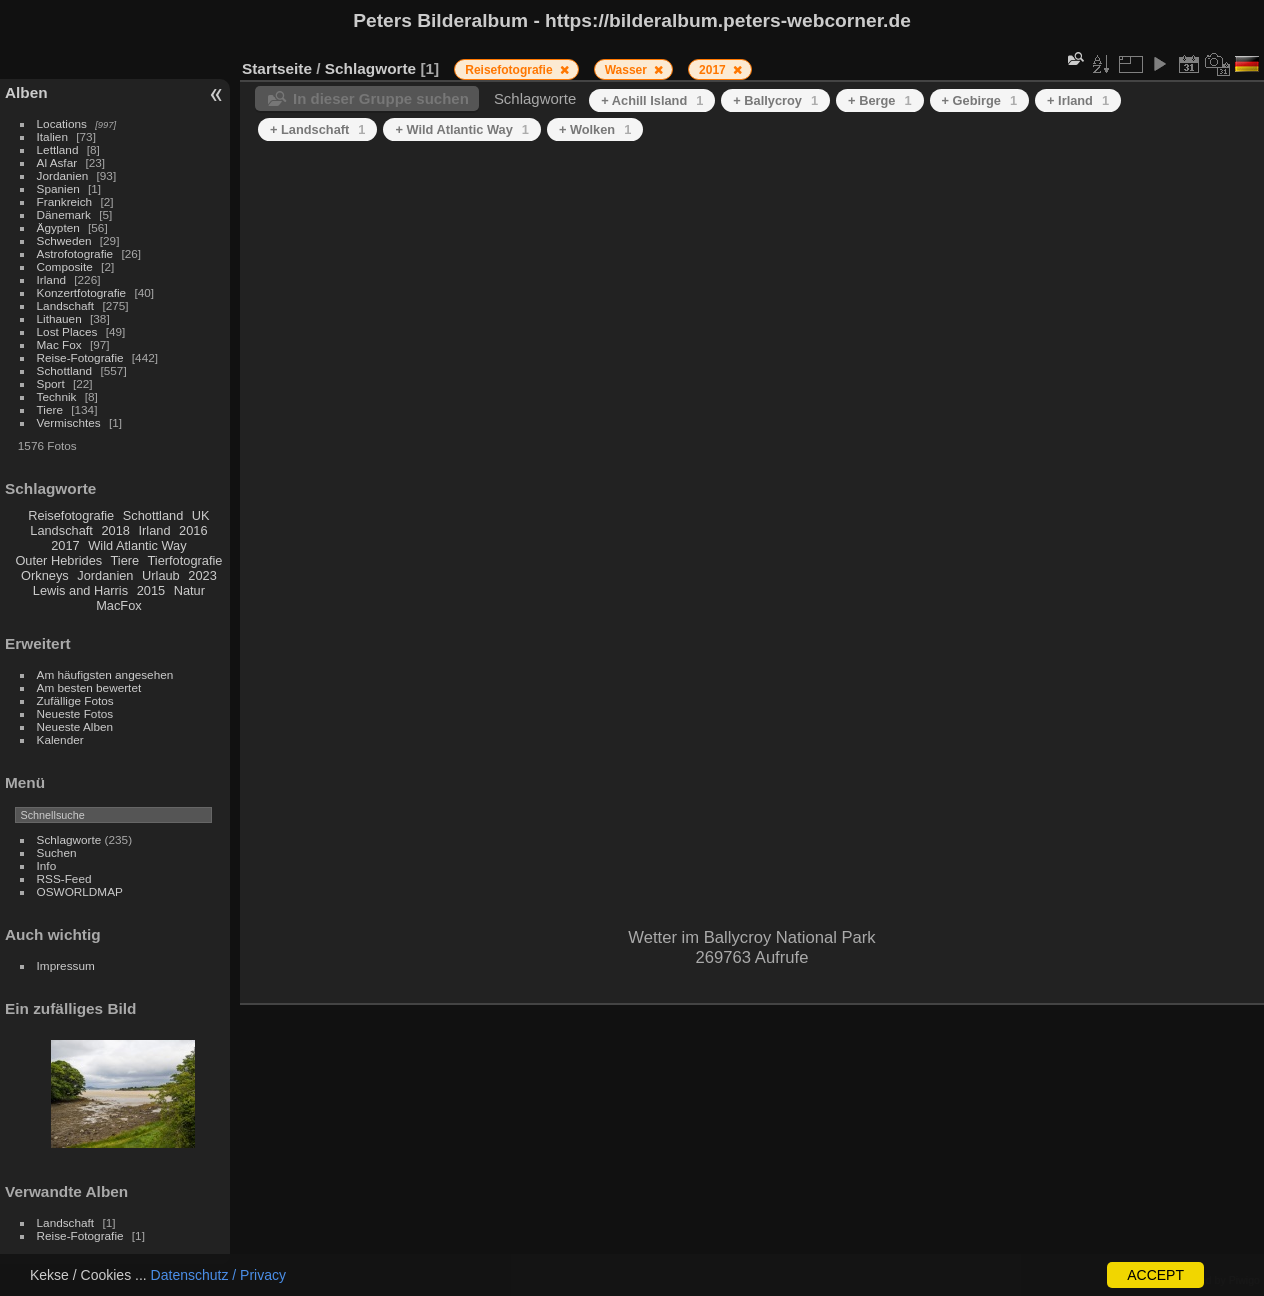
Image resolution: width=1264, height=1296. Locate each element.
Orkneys (45, 575)
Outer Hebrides (58, 560)
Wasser (628, 70)
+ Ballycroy (775, 100)
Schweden (64, 240)
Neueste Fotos (75, 713)
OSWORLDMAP (80, 891)
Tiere (50, 409)
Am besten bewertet (89, 687)
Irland (51, 279)
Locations (62, 123)
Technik (57, 396)
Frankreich (65, 201)
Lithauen (59, 318)
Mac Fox (59, 344)
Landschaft (66, 305)
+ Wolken (595, 129)
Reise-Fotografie (80, 357)
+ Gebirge (980, 100)
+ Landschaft (317, 129)
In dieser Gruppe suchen (381, 98)
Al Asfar (57, 162)
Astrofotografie (75, 253)
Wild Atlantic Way (137, 545)
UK (201, 515)
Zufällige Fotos (75, 700)
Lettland (58, 149)
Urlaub (161, 575)
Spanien (58, 188)
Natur (189, 590)
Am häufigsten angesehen (105, 674)
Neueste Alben (75, 726)
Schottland (65, 370)
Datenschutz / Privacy (218, 1275)
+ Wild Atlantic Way (461, 129)
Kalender (60, 739)
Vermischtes (69, 422)
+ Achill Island (652, 100)
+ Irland (1078, 100)
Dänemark (64, 214)
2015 (151, 590)
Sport (51, 383)
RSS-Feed (64, 878)
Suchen (57, 852)
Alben (26, 92)
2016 (193, 530)
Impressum (66, 965)
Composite (65, 266)
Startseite (277, 68)
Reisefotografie (71, 515)
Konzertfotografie (82, 292)
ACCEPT (1155, 1275)
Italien (52, 136)
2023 (202, 575)
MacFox (119, 605)
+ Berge (879, 100)
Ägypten (58, 227)
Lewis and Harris (80, 590)
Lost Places (67, 331)
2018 (115, 530)
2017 (65, 545)
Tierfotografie (185, 560)
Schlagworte (69, 839)
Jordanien (63, 175)
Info (47, 865)
